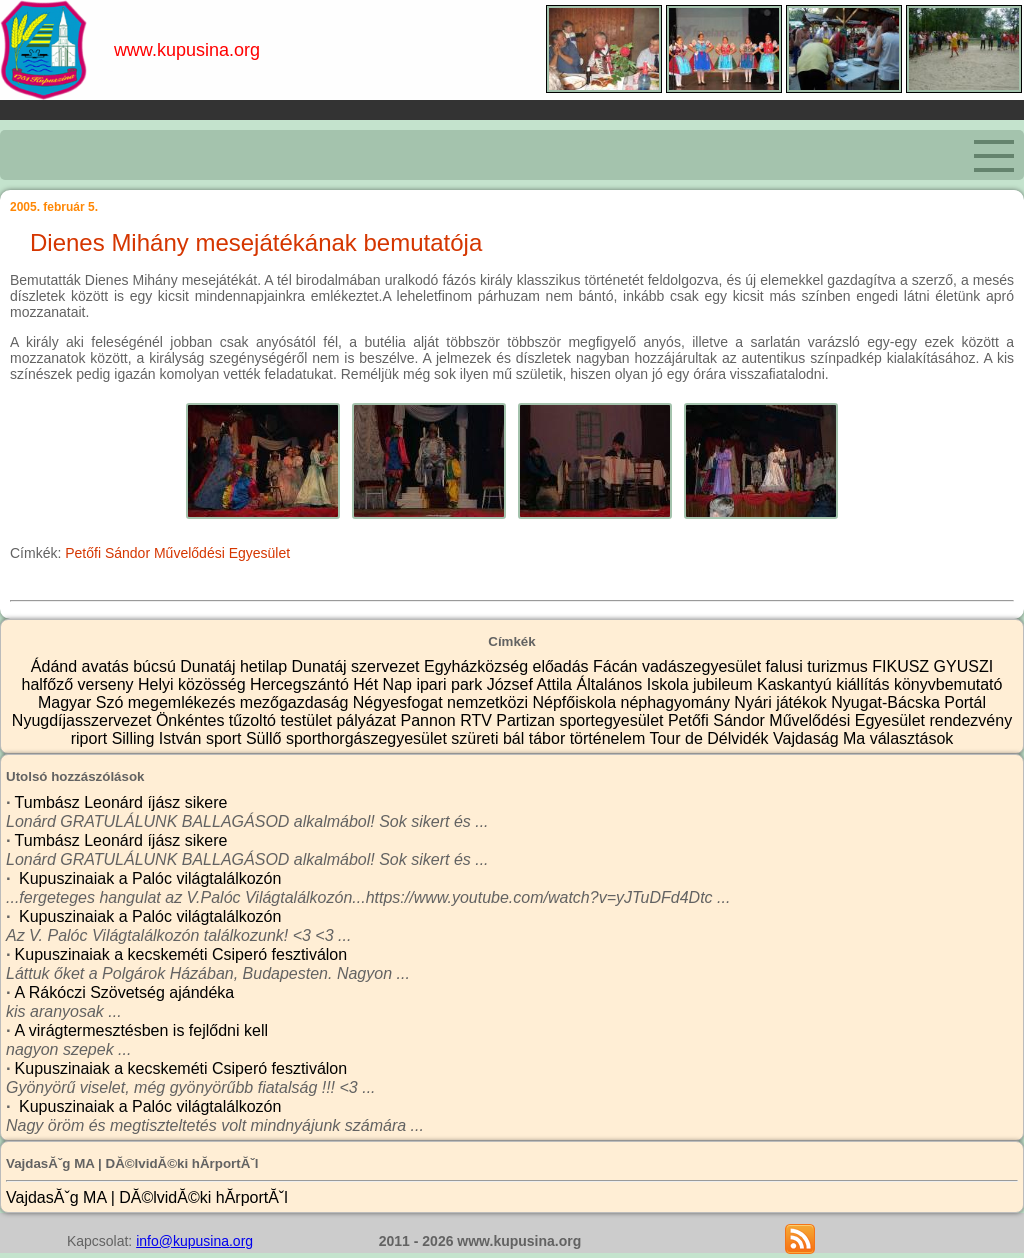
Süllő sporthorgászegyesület (348, 738)
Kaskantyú (796, 684)
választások (912, 738)
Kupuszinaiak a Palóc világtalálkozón (148, 878)
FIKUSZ (902, 666)
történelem (610, 738)
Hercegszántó (301, 684)
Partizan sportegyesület (582, 720)
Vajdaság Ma (821, 738)
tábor (549, 738)
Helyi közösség (194, 684)
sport (226, 738)
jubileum (725, 684)
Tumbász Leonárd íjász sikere (121, 802)
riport (91, 738)
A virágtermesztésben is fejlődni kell (141, 1030)
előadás (563, 666)
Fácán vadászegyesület (679, 666)
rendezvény (970, 720)
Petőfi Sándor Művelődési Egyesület (177, 553)
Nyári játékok (782, 702)
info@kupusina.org (194, 1241)
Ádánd (56, 666)
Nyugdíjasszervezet (84, 720)
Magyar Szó (83, 702)
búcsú (156, 666)
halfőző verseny (80, 684)
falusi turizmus (819, 666)
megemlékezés (184, 702)
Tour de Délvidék (711, 738)
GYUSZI (964, 666)
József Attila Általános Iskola (590, 684)
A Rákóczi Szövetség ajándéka (125, 992)
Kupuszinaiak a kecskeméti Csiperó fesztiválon (181, 954)
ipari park (451, 684)
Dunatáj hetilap (235, 666)
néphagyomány (678, 702)
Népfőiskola (576, 702)
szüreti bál (489, 738)
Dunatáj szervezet (357, 666)
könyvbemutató (948, 684)
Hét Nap (384, 684)
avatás (108, 666)
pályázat (368, 720)
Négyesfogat (400, 702)
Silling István (159, 738)
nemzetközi (489, 702)
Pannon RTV (449, 720)
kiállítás (865, 684)
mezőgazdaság (296, 702)
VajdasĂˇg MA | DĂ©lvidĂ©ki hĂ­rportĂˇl (147, 1197)
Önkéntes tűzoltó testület (246, 720)
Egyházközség (478, 666)
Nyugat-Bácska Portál (908, 702)
